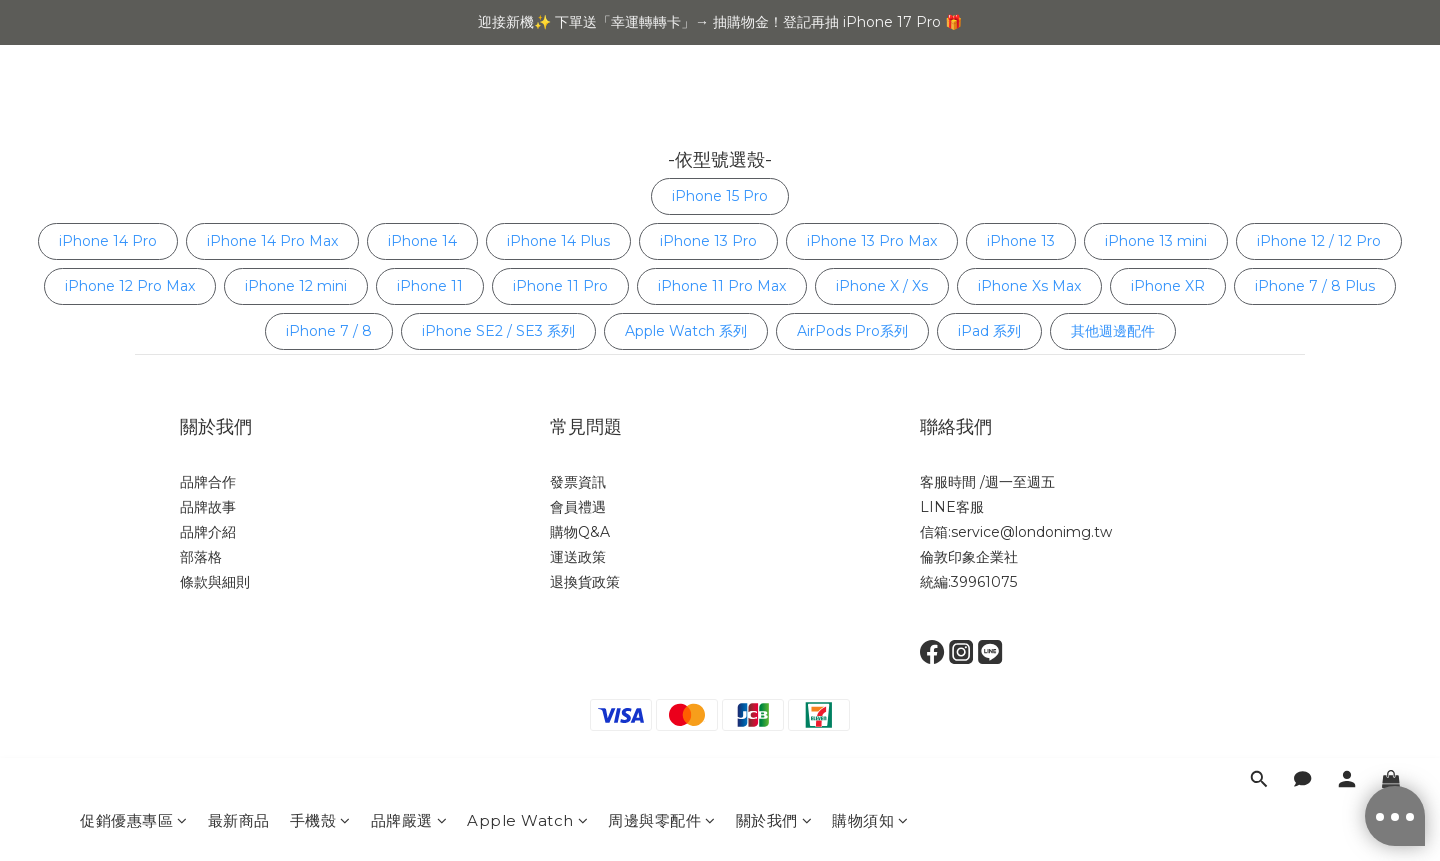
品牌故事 (208, 507)
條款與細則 (215, 582)
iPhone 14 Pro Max (272, 241)
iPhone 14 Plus (558, 241)
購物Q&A (580, 532)
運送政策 (578, 557)
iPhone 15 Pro (720, 196)
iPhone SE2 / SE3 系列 (498, 331)
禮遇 (592, 507)
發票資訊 (578, 482)
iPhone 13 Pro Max (872, 241)
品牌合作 (208, 482)
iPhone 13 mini (1156, 241)
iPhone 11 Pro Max (722, 286)
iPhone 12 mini (296, 286)
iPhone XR (1168, 286)
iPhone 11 (430, 286)
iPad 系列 (989, 331)
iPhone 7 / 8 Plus (1315, 286)
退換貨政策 (585, 582)
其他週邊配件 (1113, 331)
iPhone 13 (1021, 241)
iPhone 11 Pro (560, 286)
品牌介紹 (208, 532)
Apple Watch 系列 (686, 331)
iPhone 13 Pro (708, 241)
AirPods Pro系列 (852, 331)
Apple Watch (527, 107)
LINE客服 (952, 507)
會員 (564, 507)
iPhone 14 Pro (108, 241)
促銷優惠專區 (134, 107)
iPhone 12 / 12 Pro (1319, 241)
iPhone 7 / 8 (329, 331)
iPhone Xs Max (1029, 286)
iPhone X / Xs (882, 286)
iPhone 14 (422, 241)
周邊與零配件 (662, 107)
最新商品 (239, 107)
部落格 (201, 557)
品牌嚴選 (409, 107)
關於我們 (774, 107)
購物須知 (870, 107)
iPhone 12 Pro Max (130, 286)
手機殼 (320, 107)
